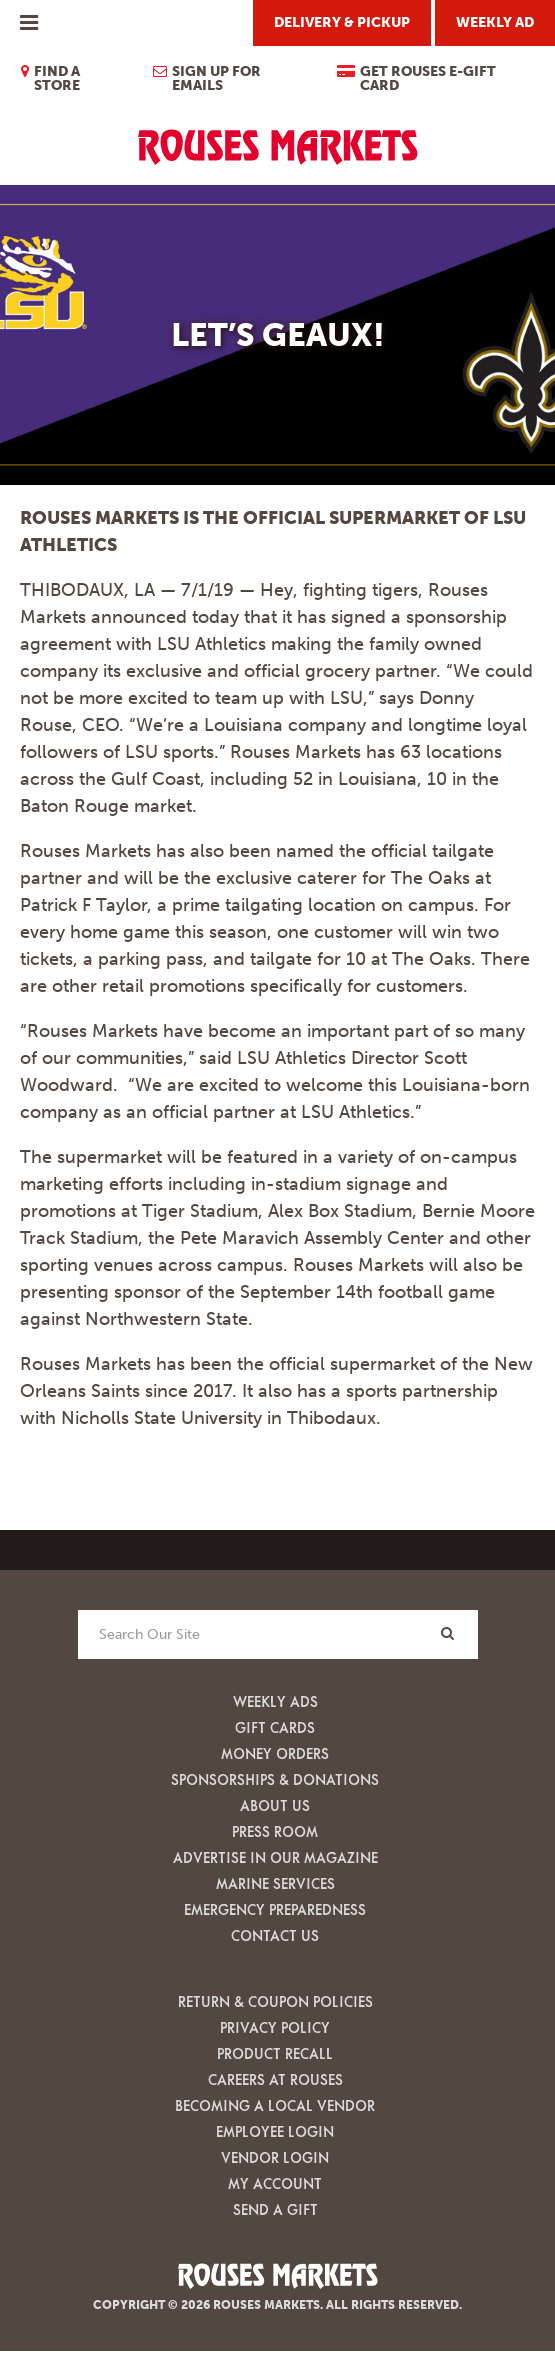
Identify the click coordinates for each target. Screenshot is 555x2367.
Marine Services (275, 1883)
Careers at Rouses (275, 2079)
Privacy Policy (275, 2027)
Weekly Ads (275, 1701)
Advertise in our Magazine (275, 1857)
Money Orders (275, 1753)
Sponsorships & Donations (275, 1779)
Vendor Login (275, 2157)
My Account (275, 2183)
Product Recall (275, 2053)
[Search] (448, 1633)
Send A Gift (275, 2209)
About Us (275, 1805)
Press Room (275, 1831)
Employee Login (275, 2131)
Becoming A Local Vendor (275, 2105)
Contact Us (275, 1935)
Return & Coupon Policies (275, 2001)
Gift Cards (275, 1727)
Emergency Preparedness (275, 1909)
